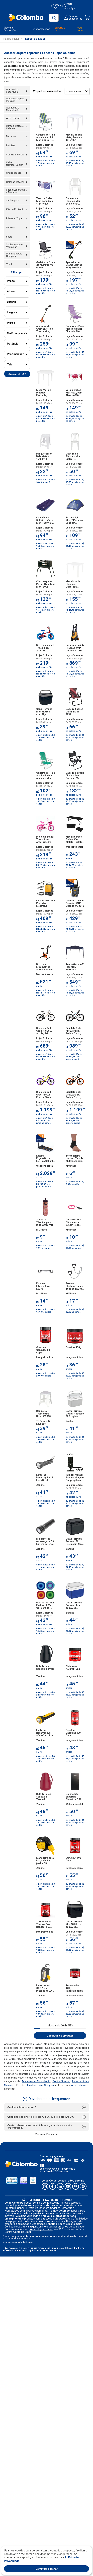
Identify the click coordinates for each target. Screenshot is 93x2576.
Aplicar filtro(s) (17, 374)
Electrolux (32, 2208)
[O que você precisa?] (50, 18)
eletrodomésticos (64, 2216)
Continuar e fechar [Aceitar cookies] (46, 2568)
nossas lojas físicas (40, 2229)
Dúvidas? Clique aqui (57, 2171)
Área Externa (78, 2085)
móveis (47, 2216)
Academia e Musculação (36, 2081)
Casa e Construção (34, 2223)
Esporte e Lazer (35, 39)
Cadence (55, 2208)
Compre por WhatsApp (68, 6)
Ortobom (44, 2208)
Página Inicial (11, 39)
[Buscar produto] (54, 18)
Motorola (67, 2208)
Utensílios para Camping (40, 2085)
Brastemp (10, 2208)
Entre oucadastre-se (73, 17)
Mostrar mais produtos (60, 2035)
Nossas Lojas (56, 6)
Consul (21, 2208)
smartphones (13, 2218)
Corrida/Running (61, 2081)
